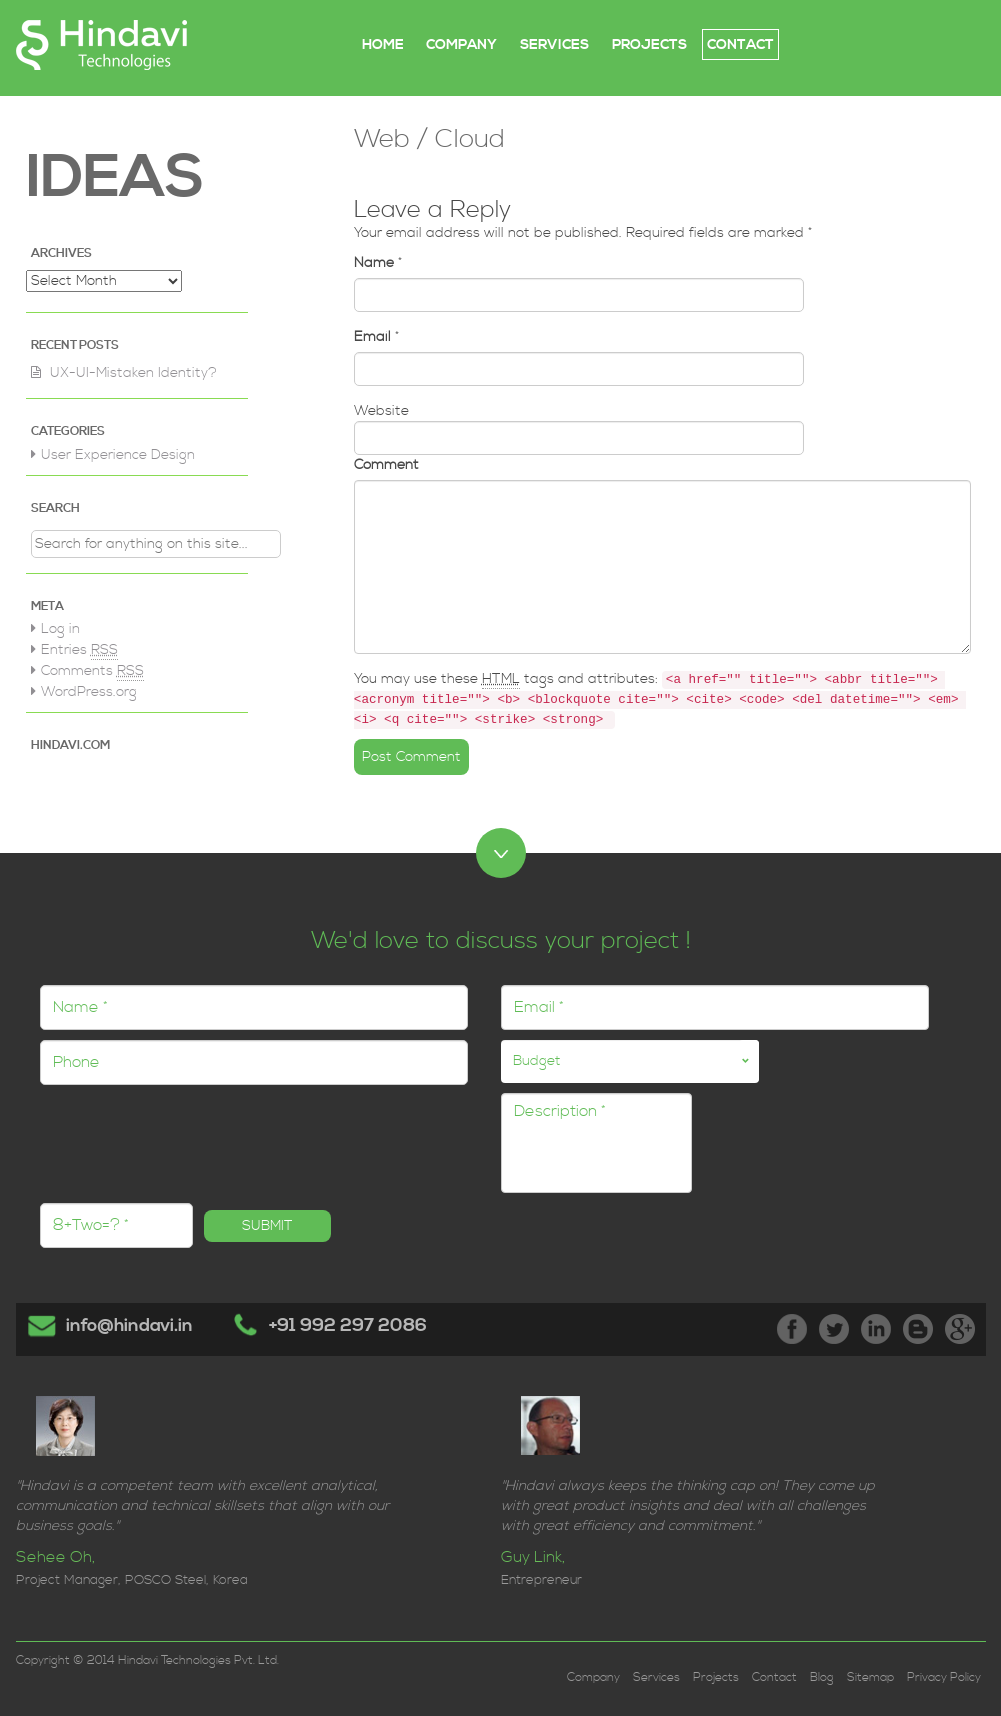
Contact (774, 1677)
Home (383, 45)
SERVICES (554, 45)
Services (656, 1677)
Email (372, 337)
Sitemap (870, 1677)
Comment (386, 465)
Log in (60, 629)
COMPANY (461, 45)
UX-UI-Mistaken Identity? (133, 373)
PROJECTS (649, 45)
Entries (79, 650)
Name (374, 263)
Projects (716, 1677)
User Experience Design (118, 455)
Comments (92, 671)
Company (593, 1677)
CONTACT (740, 45)
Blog (822, 1677)
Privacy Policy (944, 1677)
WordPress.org (89, 692)
